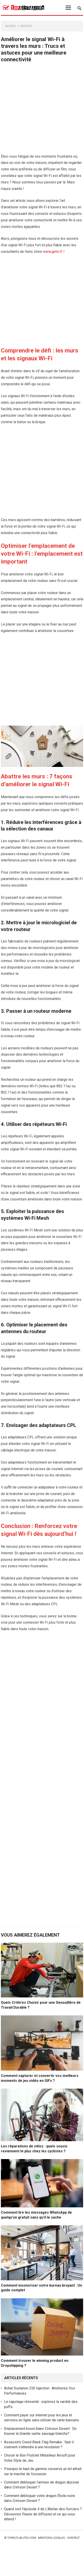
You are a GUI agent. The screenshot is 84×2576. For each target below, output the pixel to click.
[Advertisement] (42, 109)
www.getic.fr (52, 251)
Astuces (26, 26)
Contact (73, 2537)
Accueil (10, 26)
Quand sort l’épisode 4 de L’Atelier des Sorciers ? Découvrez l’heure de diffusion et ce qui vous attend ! (43, 2514)
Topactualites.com (21, 2537)
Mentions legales (51, 2537)
